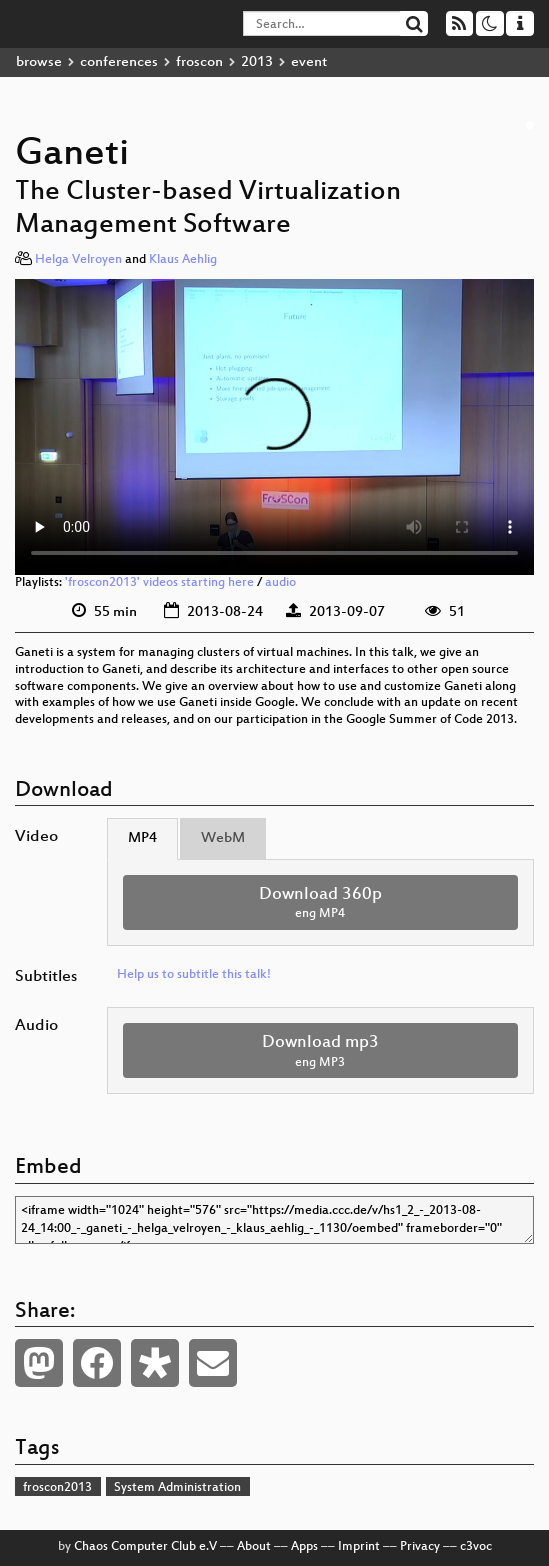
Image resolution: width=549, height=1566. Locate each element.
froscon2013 (57, 1488)
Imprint (359, 1547)
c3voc (476, 1547)
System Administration (177, 1488)
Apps (304, 1547)
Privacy (420, 1547)
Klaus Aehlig (183, 260)
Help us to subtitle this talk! (194, 975)
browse (39, 62)
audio (280, 583)
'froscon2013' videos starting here (159, 583)
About (254, 1547)
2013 (257, 62)
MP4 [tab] (142, 838)
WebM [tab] (223, 838)
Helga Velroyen (78, 260)
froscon (199, 62)
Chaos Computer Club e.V (145, 1547)
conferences (119, 62)
